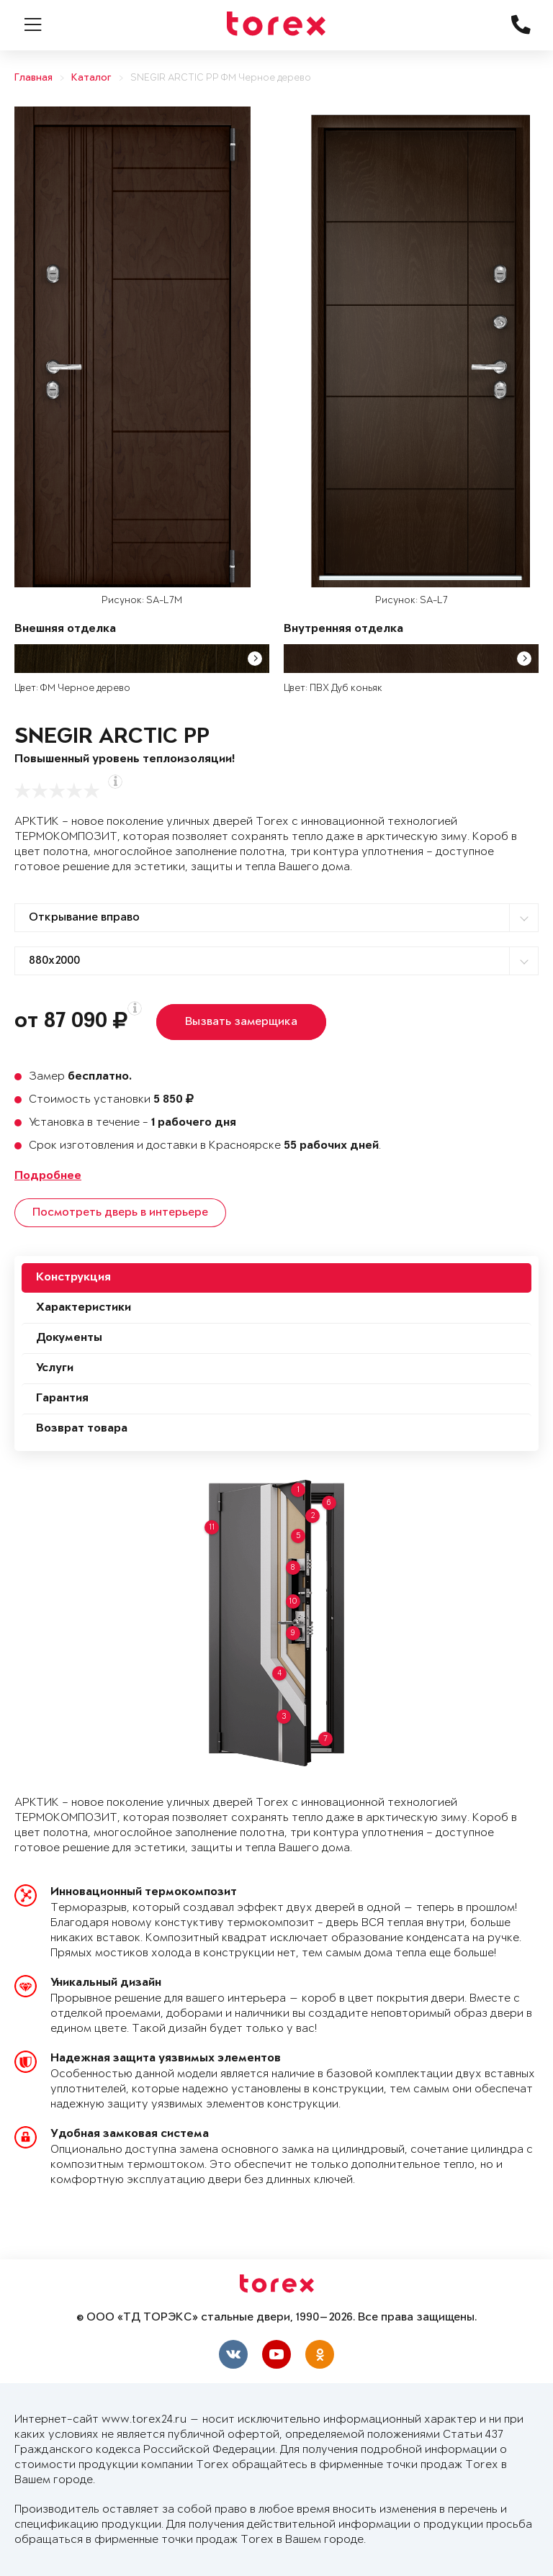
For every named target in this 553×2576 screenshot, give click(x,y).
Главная (33, 78)
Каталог (91, 78)
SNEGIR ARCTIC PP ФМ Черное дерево (220, 78)
